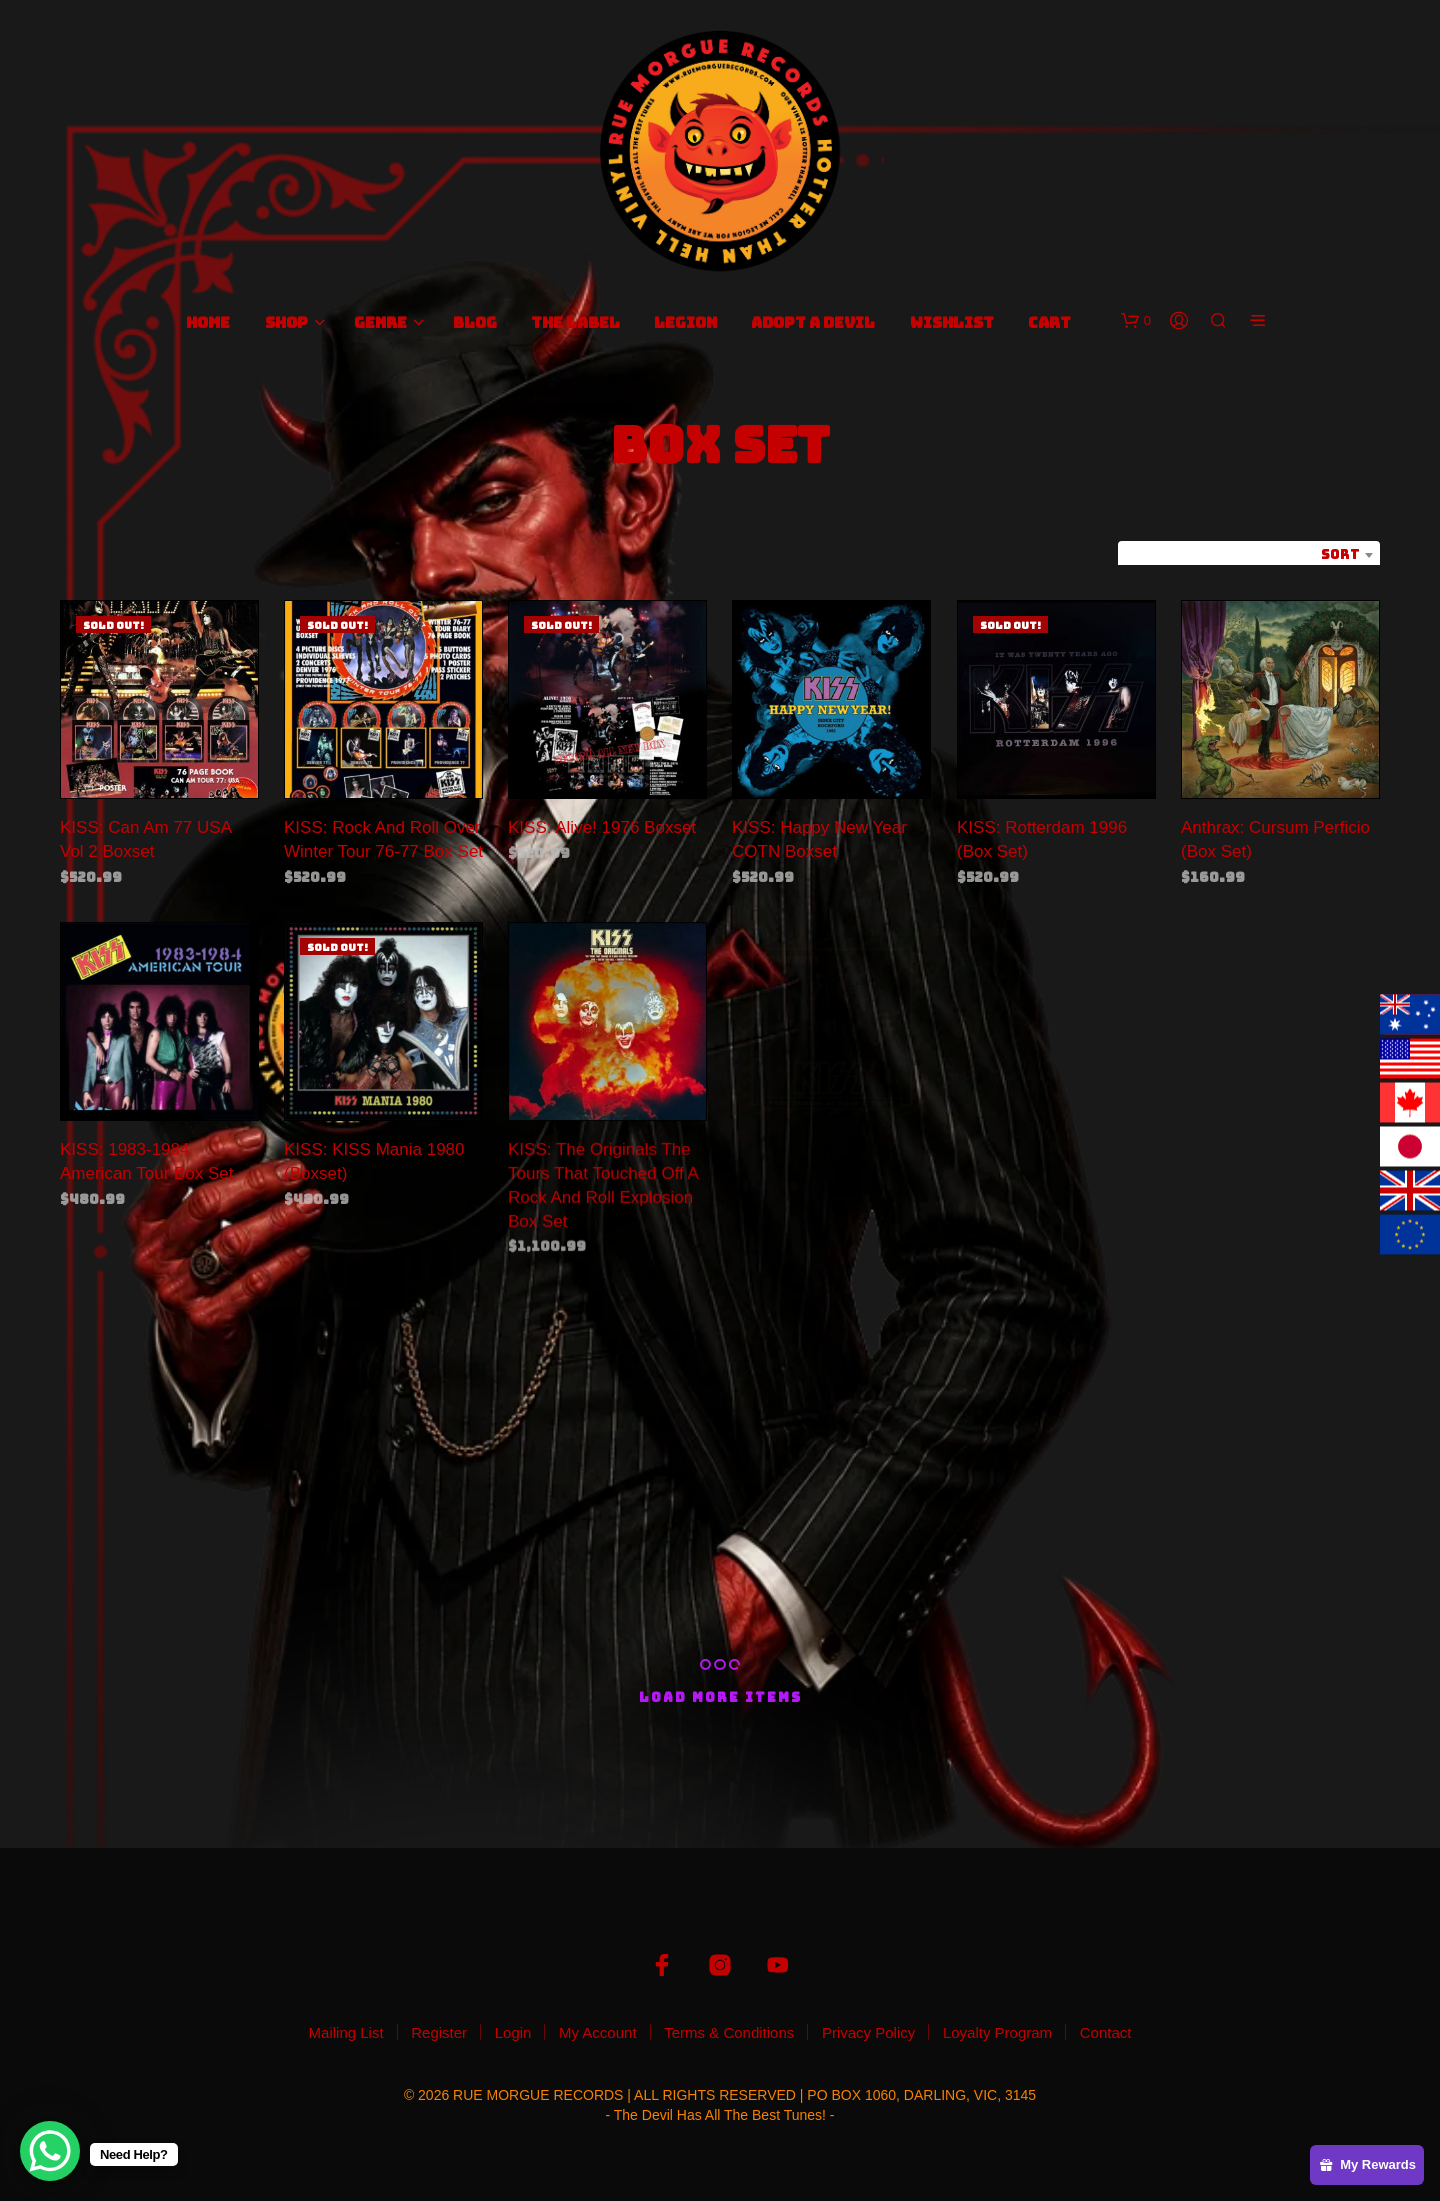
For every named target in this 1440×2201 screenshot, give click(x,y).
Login (513, 2032)
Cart (1049, 323)
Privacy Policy (868, 2032)
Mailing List (346, 2032)
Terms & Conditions (729, 2032)
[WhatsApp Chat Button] (50, 2151)
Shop (286, 323)
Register (439, 2032)
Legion (685, 323)
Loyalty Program (997, 2032)
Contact (1106, 2032)
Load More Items (720, 1697)
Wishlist (952, 323)
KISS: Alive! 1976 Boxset (602, 827)
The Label (575, 323)
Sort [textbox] (1340, 554)
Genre (380, 323)
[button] (1136, 321)
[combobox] (1249, 555)
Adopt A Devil (813, 323)
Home (208, 323)
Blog (475, 323)
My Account (598, 2032)
